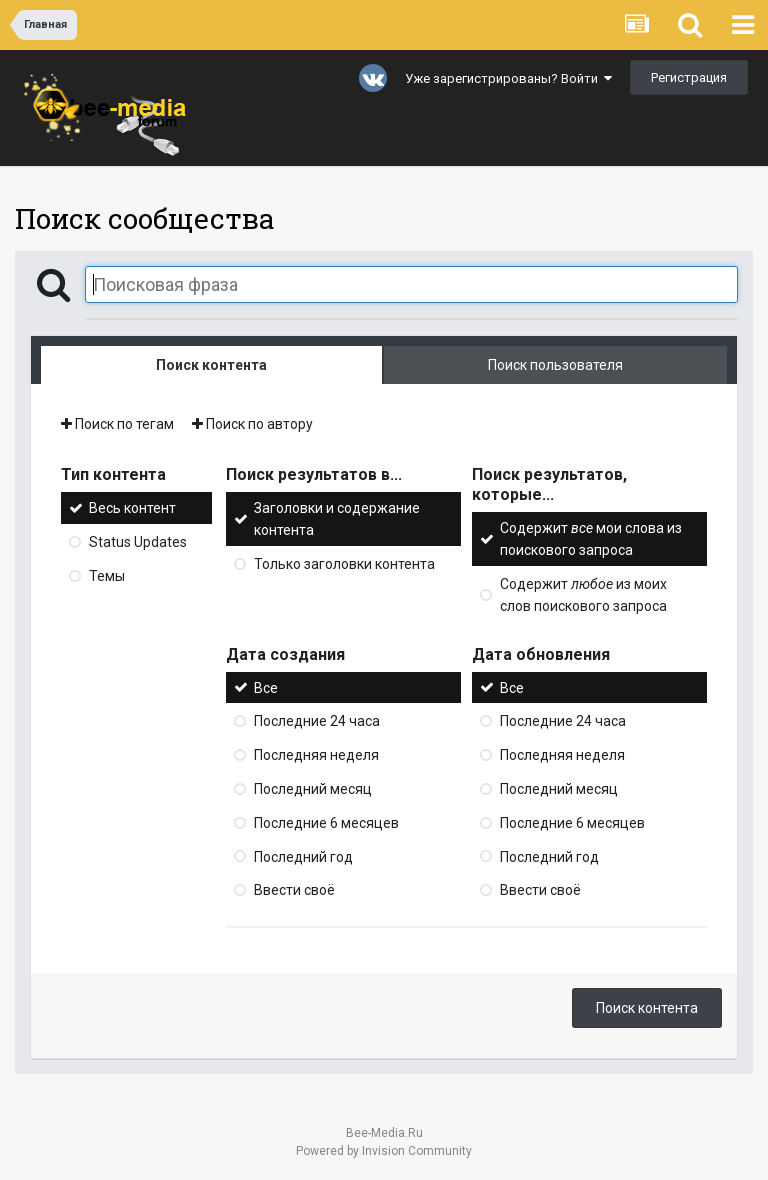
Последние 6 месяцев (326, 823)
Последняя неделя (316, 755)
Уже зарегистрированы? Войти (508, 78)
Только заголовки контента (344, 564)
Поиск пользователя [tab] (555, 365)
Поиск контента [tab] (211, 365)
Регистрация (689, 77)
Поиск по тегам (117, 424)
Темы (107, 576)
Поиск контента (647, 1008)
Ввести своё (294, 890)
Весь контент (132, 508)
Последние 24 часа (317, 721)
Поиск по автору (252, 424)
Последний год (303, 856)
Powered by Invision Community (384, 1151)
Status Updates (138, 542)
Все (266, 687)
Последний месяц (313, 789)
